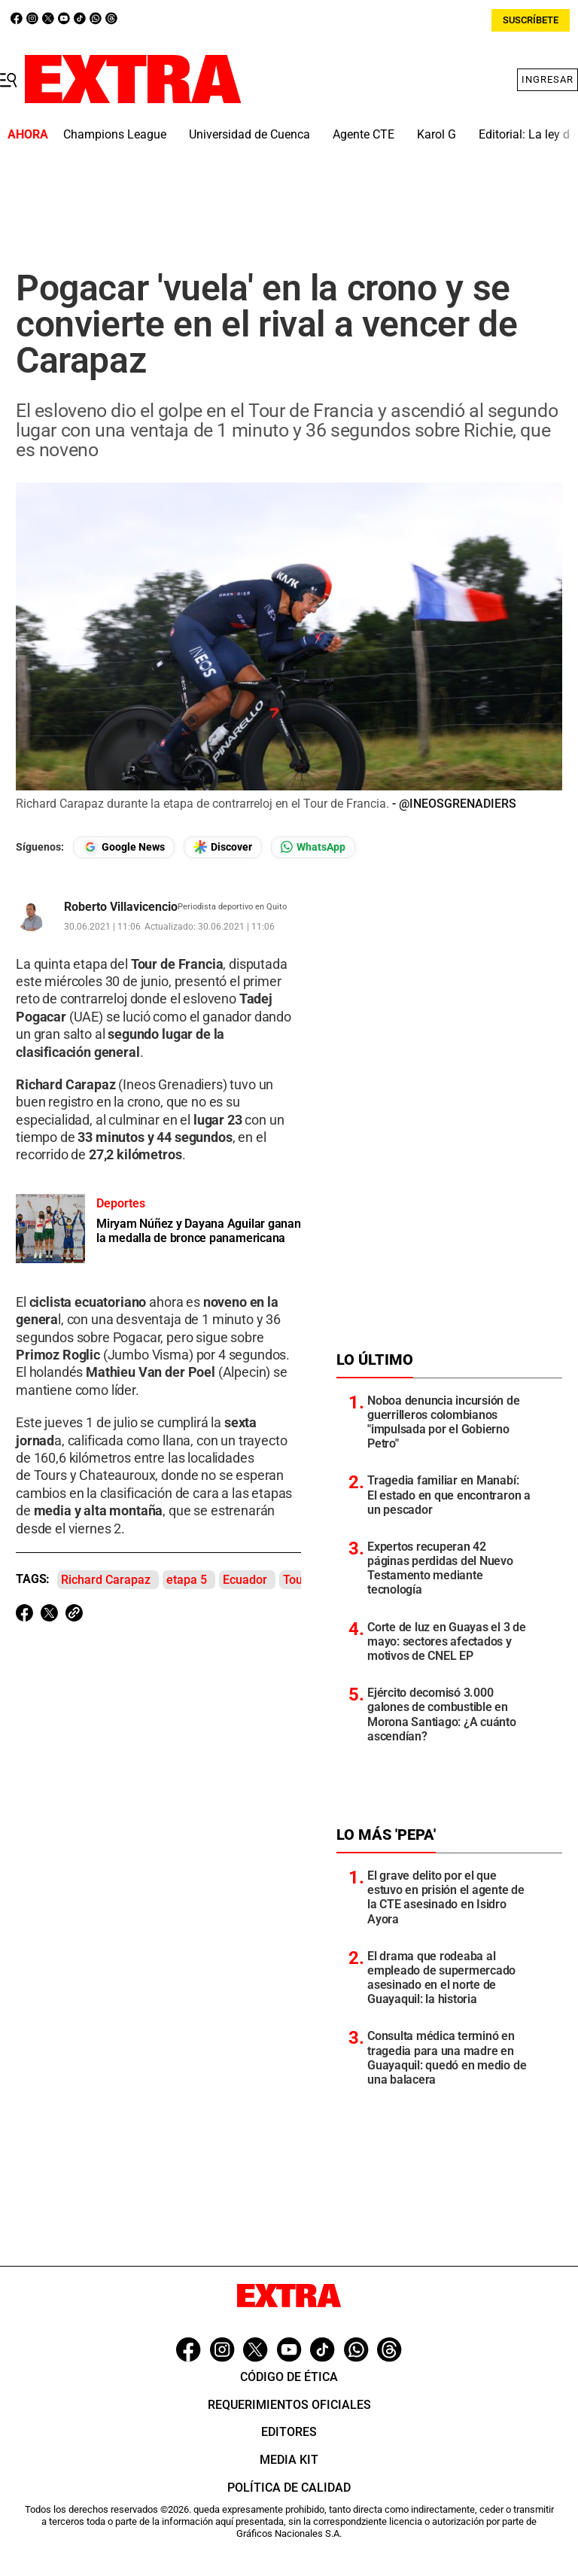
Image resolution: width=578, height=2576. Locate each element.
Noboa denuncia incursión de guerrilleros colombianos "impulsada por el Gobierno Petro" (443, 1422)
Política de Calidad (289, 2487)
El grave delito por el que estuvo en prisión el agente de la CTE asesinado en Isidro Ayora (446, 1897)
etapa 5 (186, 1580)
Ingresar (547, 79)
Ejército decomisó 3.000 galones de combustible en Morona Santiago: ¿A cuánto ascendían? (441, 1714)
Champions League (114, 134)
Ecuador (245, 1580)
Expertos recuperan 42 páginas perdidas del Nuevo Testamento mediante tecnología (440, 1568)
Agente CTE (363, 134)
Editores (289, 2432)
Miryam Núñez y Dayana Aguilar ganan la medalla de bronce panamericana (198, 1230)
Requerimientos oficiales (289, 2405)
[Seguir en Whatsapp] (313, 847)
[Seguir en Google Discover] (223, 847)
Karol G (436, 134)
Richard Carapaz (106, 1580)
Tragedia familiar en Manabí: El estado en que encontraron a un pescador (449, 1494)
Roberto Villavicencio (121, 907)
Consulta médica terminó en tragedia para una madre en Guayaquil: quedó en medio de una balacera (446, 2058)
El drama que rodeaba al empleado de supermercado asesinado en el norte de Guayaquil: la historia (441, 1978)
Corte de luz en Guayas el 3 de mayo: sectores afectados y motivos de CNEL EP (446, 1641)
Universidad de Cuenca (249, 134)
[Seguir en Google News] (124, 847)
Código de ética (289, 2377)
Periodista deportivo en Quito (232, 907)
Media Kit (289, 2460)
